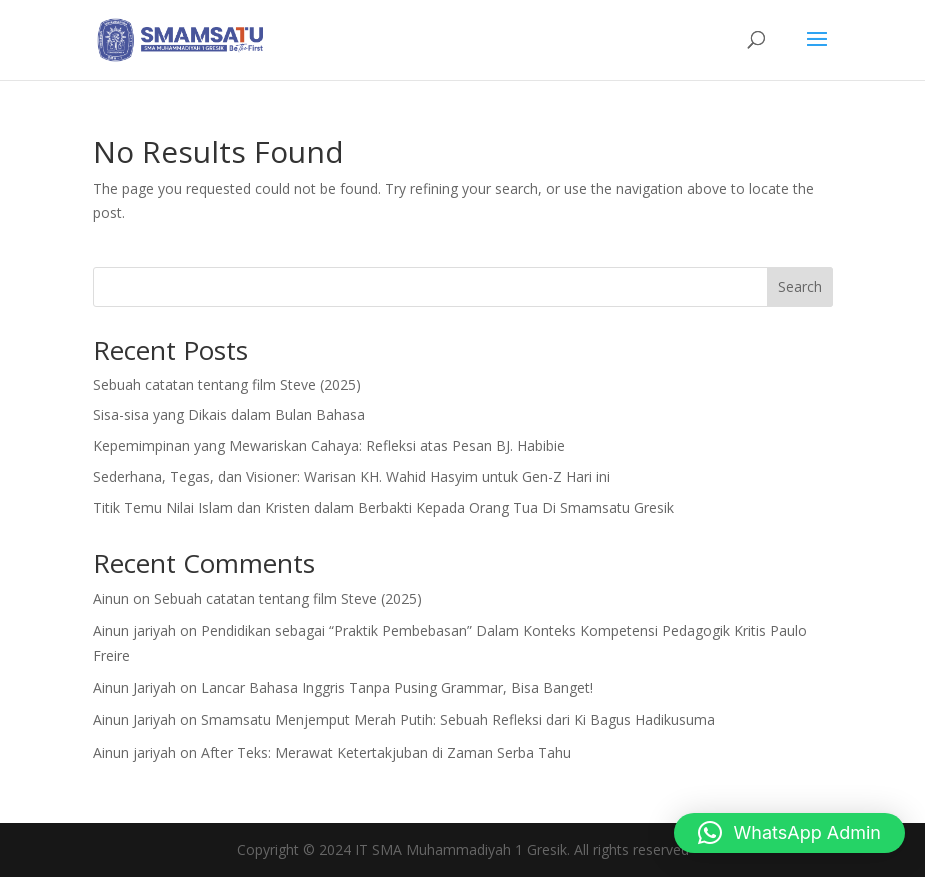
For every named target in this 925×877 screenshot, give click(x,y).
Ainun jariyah (134, 630)
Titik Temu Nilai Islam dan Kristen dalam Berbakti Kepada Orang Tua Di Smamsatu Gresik (383, 507)
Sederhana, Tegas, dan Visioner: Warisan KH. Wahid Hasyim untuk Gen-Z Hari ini (351, 476)
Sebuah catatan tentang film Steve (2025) (227, 384)
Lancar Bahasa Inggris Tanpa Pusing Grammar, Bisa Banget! (397, 687)
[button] (789, 833)
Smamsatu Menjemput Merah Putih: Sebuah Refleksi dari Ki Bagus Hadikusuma (458, 719)
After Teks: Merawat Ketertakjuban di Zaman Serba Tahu (386, 752)
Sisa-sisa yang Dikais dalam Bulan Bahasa (229, 414)
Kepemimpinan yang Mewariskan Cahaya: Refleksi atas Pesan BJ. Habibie (329, 445)
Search (800, 286)
